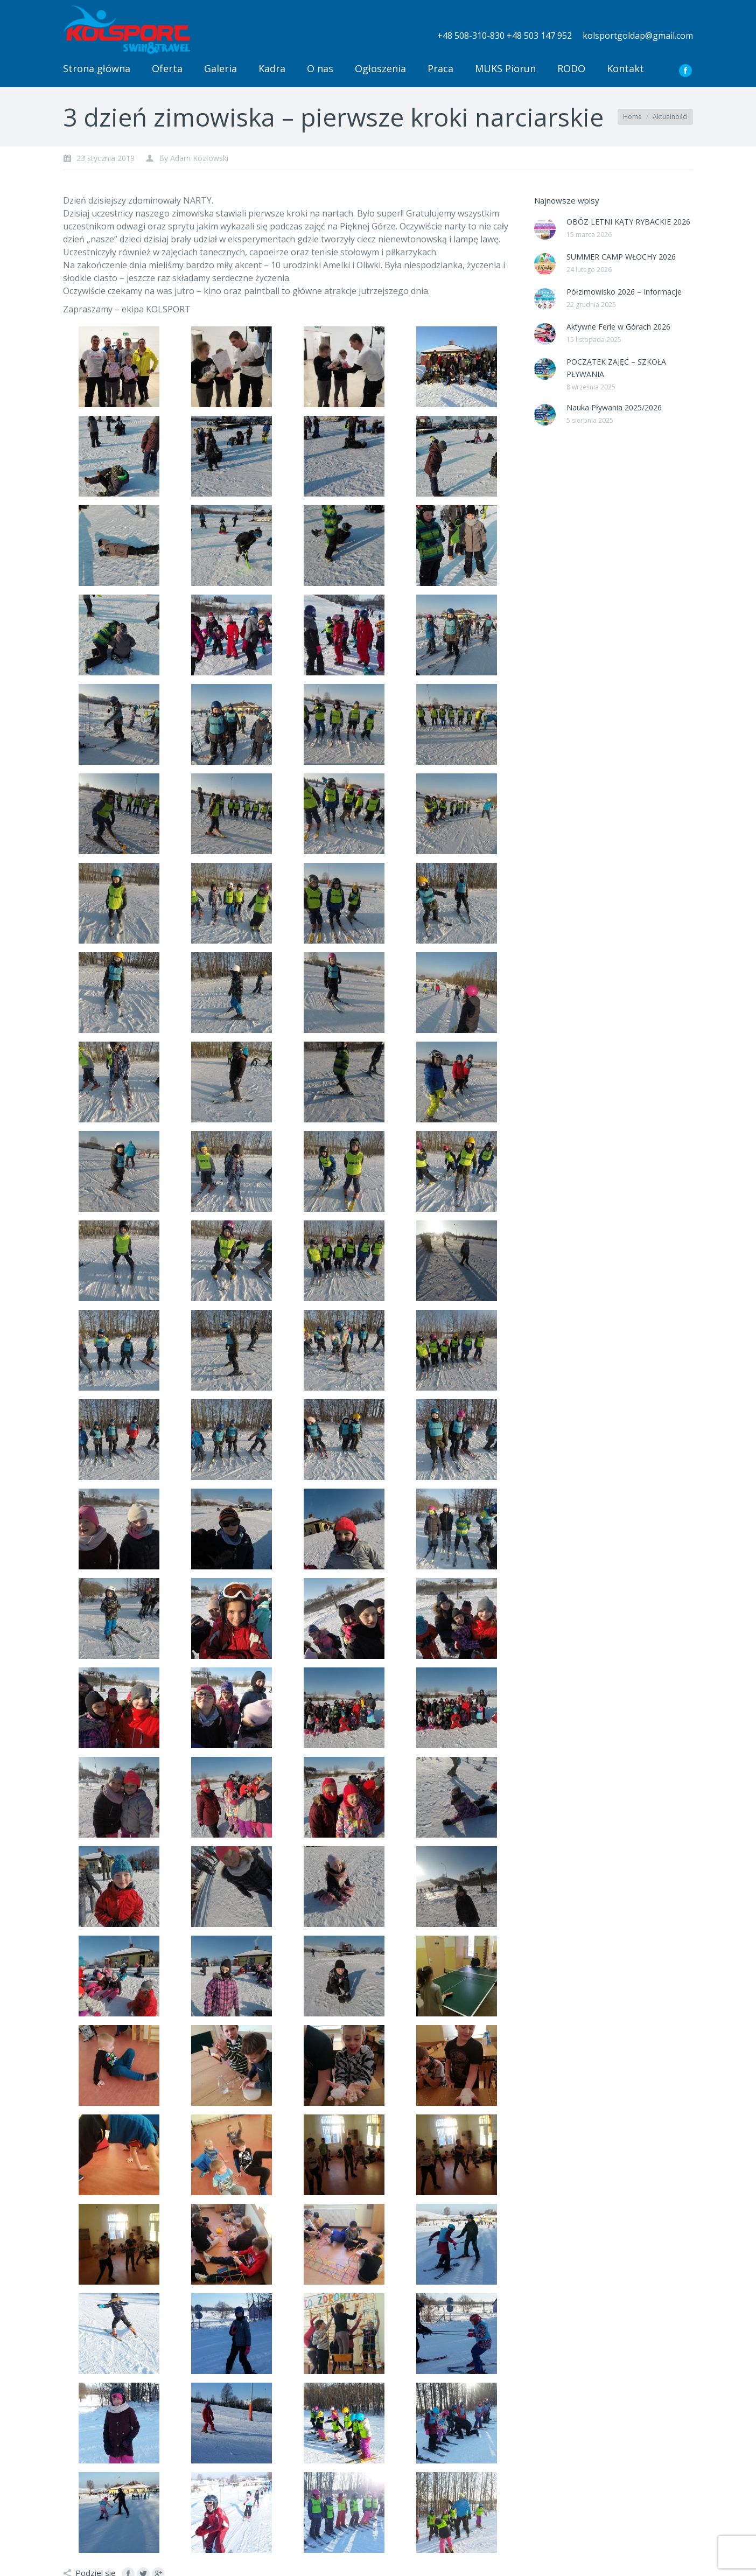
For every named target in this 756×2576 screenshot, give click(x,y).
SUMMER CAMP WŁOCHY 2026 (621, 257)
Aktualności (670, 116)
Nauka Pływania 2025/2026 (614, 407)
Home (632, 116)
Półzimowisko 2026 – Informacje (624, 292)
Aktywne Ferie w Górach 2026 (618, 327)
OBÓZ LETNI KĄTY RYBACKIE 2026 (628, 222)
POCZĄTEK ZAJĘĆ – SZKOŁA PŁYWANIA (616, 368)
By (193, 158)
